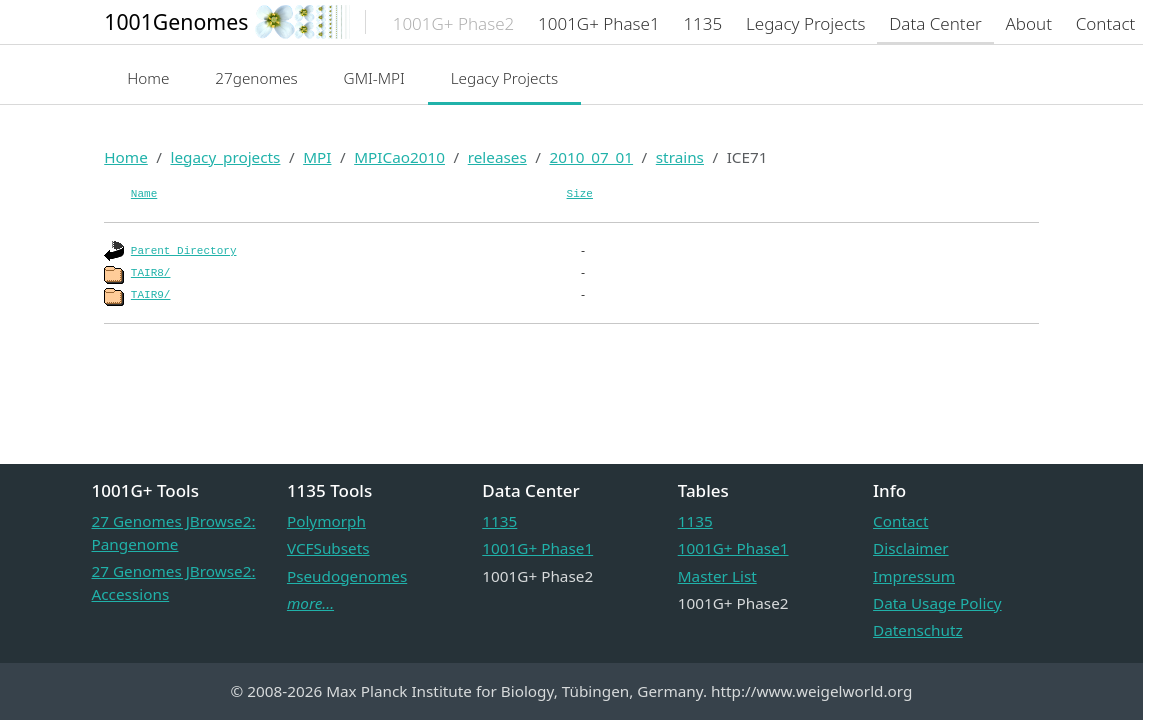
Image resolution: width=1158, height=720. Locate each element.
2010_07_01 (591, 157)
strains (680, 157)
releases (497, 157)
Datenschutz (918, 630)
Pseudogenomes (347, 576)
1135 (499, 521)
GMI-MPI (374, 78)
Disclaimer (911, 548)
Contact (900, 521)
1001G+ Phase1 (537, 548)
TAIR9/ (151, 295)
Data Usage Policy (937, 603)
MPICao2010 (399, 157)
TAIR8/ (151, 273)
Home (148, 78)
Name (144, 194)
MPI (317, 157)
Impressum (914, 576)
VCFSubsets (328, 548)
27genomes (256, 78)
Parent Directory (184, 251)
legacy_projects (225, 157)
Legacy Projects (505, 78)
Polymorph (326, 521)
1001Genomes (176, 21)
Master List (717, 576)
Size (580, 194)
